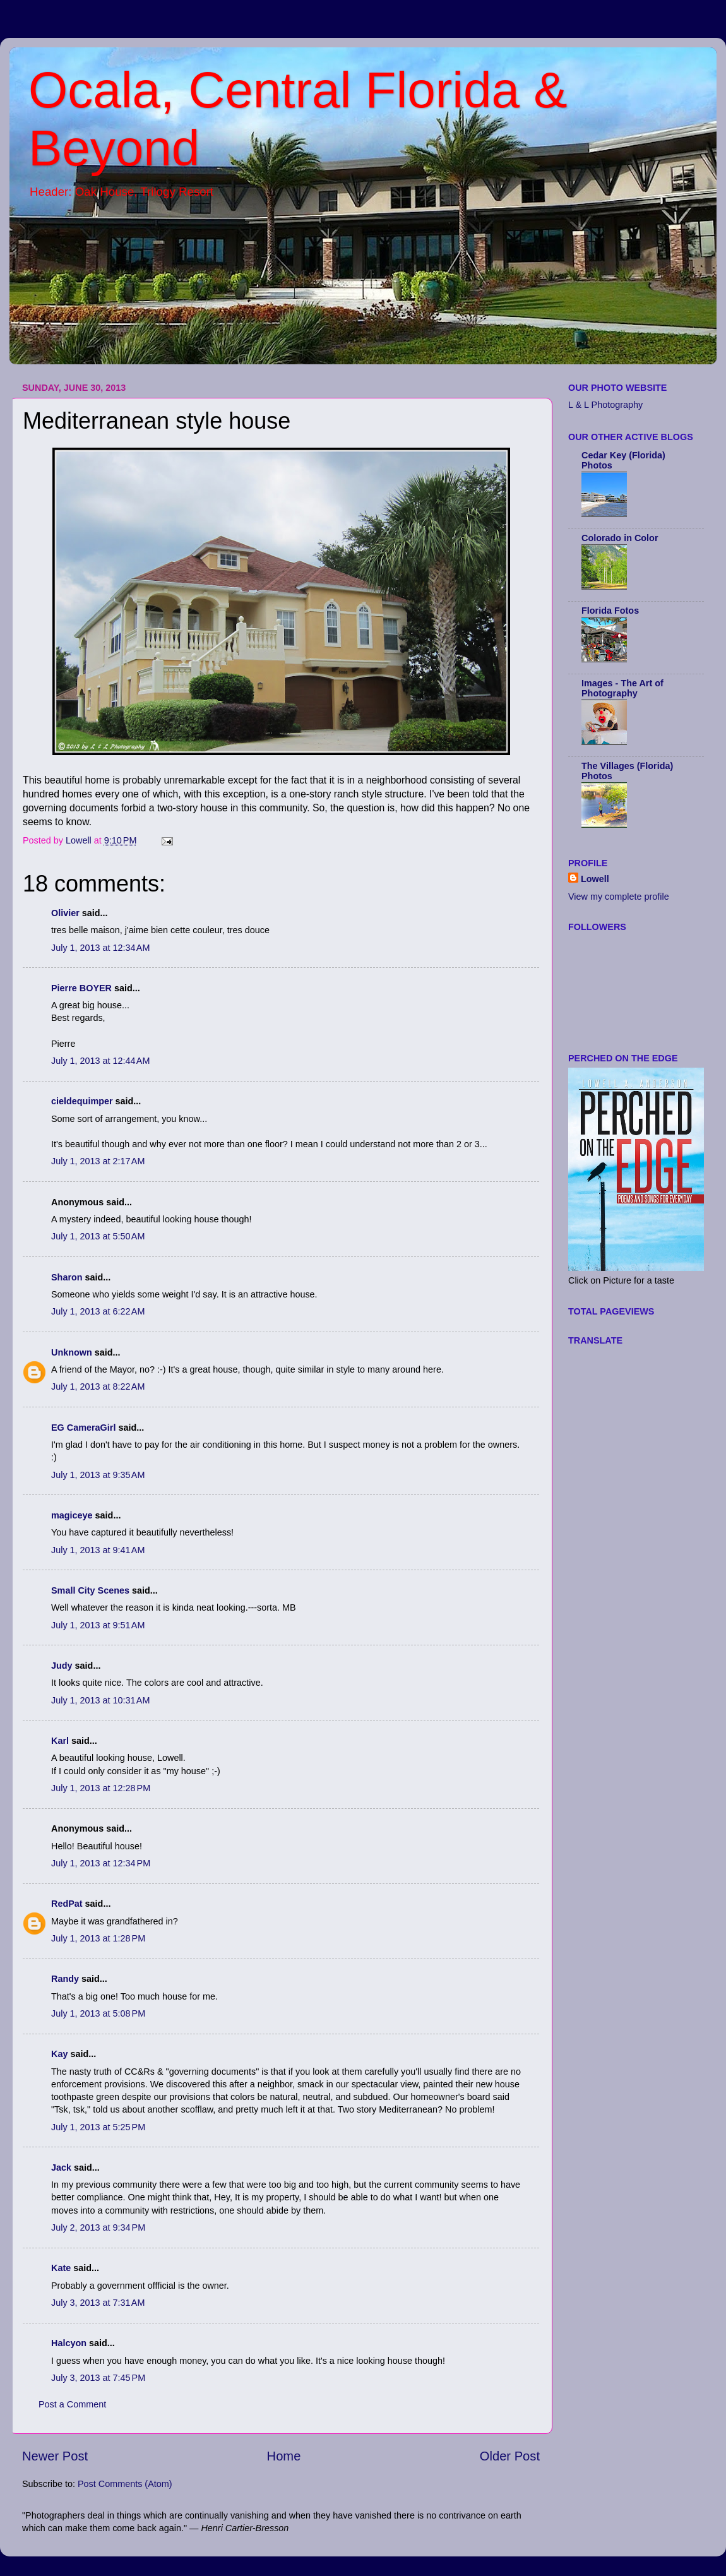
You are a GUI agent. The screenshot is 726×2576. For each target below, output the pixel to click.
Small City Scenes (90, 1590)
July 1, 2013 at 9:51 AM (98, 1625)
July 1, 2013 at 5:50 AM (98, 1236)
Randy (65, 1979)
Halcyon (68, 2343)
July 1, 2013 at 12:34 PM (100, 1863)
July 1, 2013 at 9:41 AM (98, 1550)
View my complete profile (618, 896)
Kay (59, 2054)
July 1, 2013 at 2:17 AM (98, 1161)
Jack (61, 2167)
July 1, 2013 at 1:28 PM (98, 1938)
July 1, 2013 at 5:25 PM (98, 2127)
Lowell (595, 879)
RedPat (67, 1904)
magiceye (72, 1515)
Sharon (67, 1277)
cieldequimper (82, 1101)
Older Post (510, 2456)
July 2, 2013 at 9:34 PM (98, 2227)
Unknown (71, 1352)
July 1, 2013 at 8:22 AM (98, 1386)
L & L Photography (605, 405)
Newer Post (55, 2456)
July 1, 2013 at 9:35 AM (98, 1475)
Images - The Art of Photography (622, 688)
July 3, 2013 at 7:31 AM (98, 2303)
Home (284, 2456)
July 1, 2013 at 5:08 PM (98, 2013)
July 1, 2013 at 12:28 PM (100, 1788)
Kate (61, 2268)
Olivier (65, 913)
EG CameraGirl (83, 1427)
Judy (62, 1666)
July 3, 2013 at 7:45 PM (98, 2378)
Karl (60, 1741)
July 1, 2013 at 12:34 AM (100, 948)
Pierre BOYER (81, 988)
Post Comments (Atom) (125, 2484)
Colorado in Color (619, 538)
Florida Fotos (610, 610)
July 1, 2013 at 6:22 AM (98, 1311)
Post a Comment (72, 2404)
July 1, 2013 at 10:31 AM (100, 1700)
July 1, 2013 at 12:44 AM (100, 1061)
